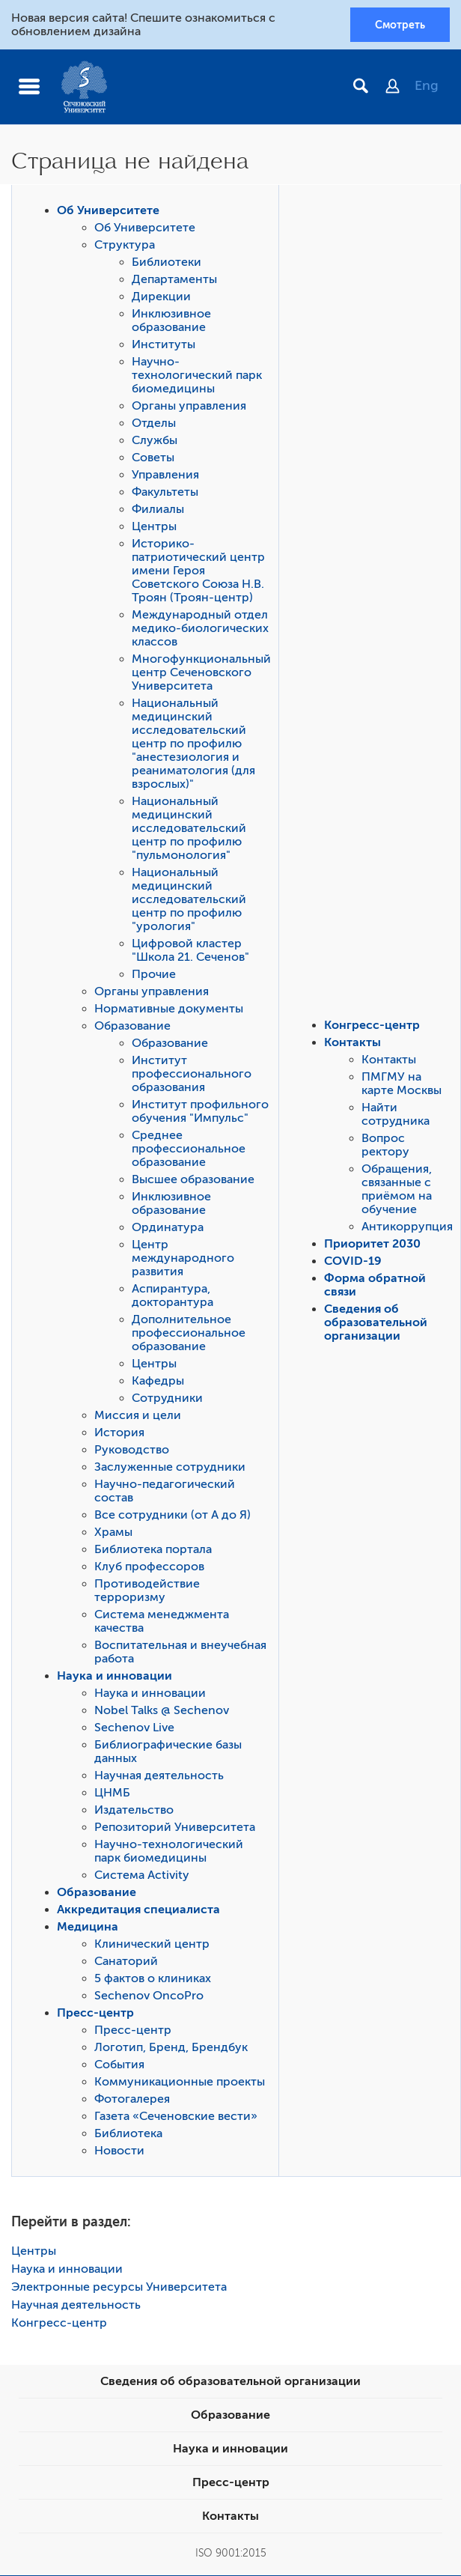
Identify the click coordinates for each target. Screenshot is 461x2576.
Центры (154, 527)
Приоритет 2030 (372, 1244)
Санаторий (126, 1962)
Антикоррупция (407, 1227)
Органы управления (189, 406)
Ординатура (168, 1228)
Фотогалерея (132, 2099)
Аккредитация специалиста (138, 1910)
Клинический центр (152, 1944)
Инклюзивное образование (171, 321)
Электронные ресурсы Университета (119, 2287)
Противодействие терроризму (147, 1591)
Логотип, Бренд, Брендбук (171, 2048)
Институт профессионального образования (191, 1074)
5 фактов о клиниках (152, 1979)
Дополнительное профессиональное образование (188, 1333)
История (119, 1433)
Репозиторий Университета (174, 1828)
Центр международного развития (183, 1259)
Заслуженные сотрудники (169, 1467)
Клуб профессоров (149, 1567)
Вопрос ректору (385, 1145)
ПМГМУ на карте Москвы (401, 1084)
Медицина (87, 1927)
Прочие (154, 975)
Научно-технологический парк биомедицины (197, 376)
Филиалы (158, 510)
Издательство (134, 1810)
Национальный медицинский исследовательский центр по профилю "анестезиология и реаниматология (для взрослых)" (193, 744)
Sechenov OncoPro (149, 1996)
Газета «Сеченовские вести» (175, 2117)
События (119, 2065)
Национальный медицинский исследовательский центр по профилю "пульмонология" (189, 829)
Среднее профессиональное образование (188, 1149)
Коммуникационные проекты (179, 2082)
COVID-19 (353, 1262)
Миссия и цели (137, 1416)
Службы (154, 441)
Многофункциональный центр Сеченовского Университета (201, 673)
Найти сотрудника (395, 1115)
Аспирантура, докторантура (172, 1296)
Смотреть (400, 25)
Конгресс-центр (372, 1026)
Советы (153, 458)
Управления (165, 475)
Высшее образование (193, 1180)
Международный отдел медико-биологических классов (200, 629)
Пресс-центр (95, 2013)
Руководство (131, 1450)
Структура (124, 245)
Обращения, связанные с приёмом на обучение (396, 1190)
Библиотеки (166, 263)
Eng (427, 86)
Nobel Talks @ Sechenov (161, 1711)
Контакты (352, 1043)
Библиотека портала (153, 1550)
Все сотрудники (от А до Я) (172, 1515)
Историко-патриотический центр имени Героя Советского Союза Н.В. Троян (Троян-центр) (198, 571)
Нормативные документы (168, 1009)
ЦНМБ (112, 1793)
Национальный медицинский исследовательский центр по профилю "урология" (189, 900)
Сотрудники (167, 1399)
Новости (119, 2151)
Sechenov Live (134, 1728)
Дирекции (161, 297)
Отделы (154, 424)
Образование (132, 1026)
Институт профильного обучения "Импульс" (200, 1112)
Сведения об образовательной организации (375, 1323)
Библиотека (128, 2134)
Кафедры (158, 1381)
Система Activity (141, 1876)
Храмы (113, 1533)
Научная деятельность (159, 1776)
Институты (163, 345)
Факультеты (165, 492)
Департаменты (174, 280)
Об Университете (108, 211)
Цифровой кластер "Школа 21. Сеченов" (190, 951)
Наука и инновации (114, 1676)
